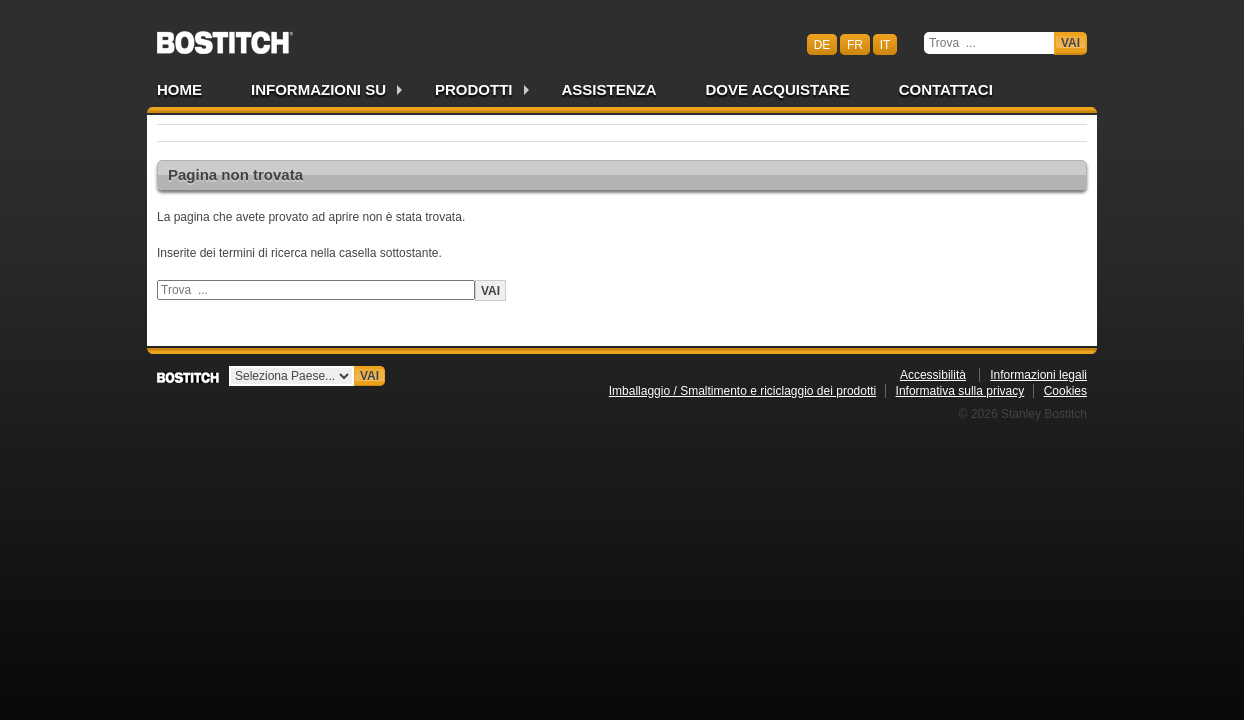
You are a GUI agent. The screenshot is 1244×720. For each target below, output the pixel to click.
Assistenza (609, 89)
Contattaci (946, 89)
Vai (1070, 43)
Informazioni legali (1038, 375)
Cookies (1065, 391)
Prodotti (474, 89)
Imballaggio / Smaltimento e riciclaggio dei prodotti (742, 391)
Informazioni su (318, 89)
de (822, 44)
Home (179, 89)
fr (855, 44)
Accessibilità (933, 375)
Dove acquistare (778, 89)
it (885, 44)
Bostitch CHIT (225, 36)
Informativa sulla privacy (960, 391)
